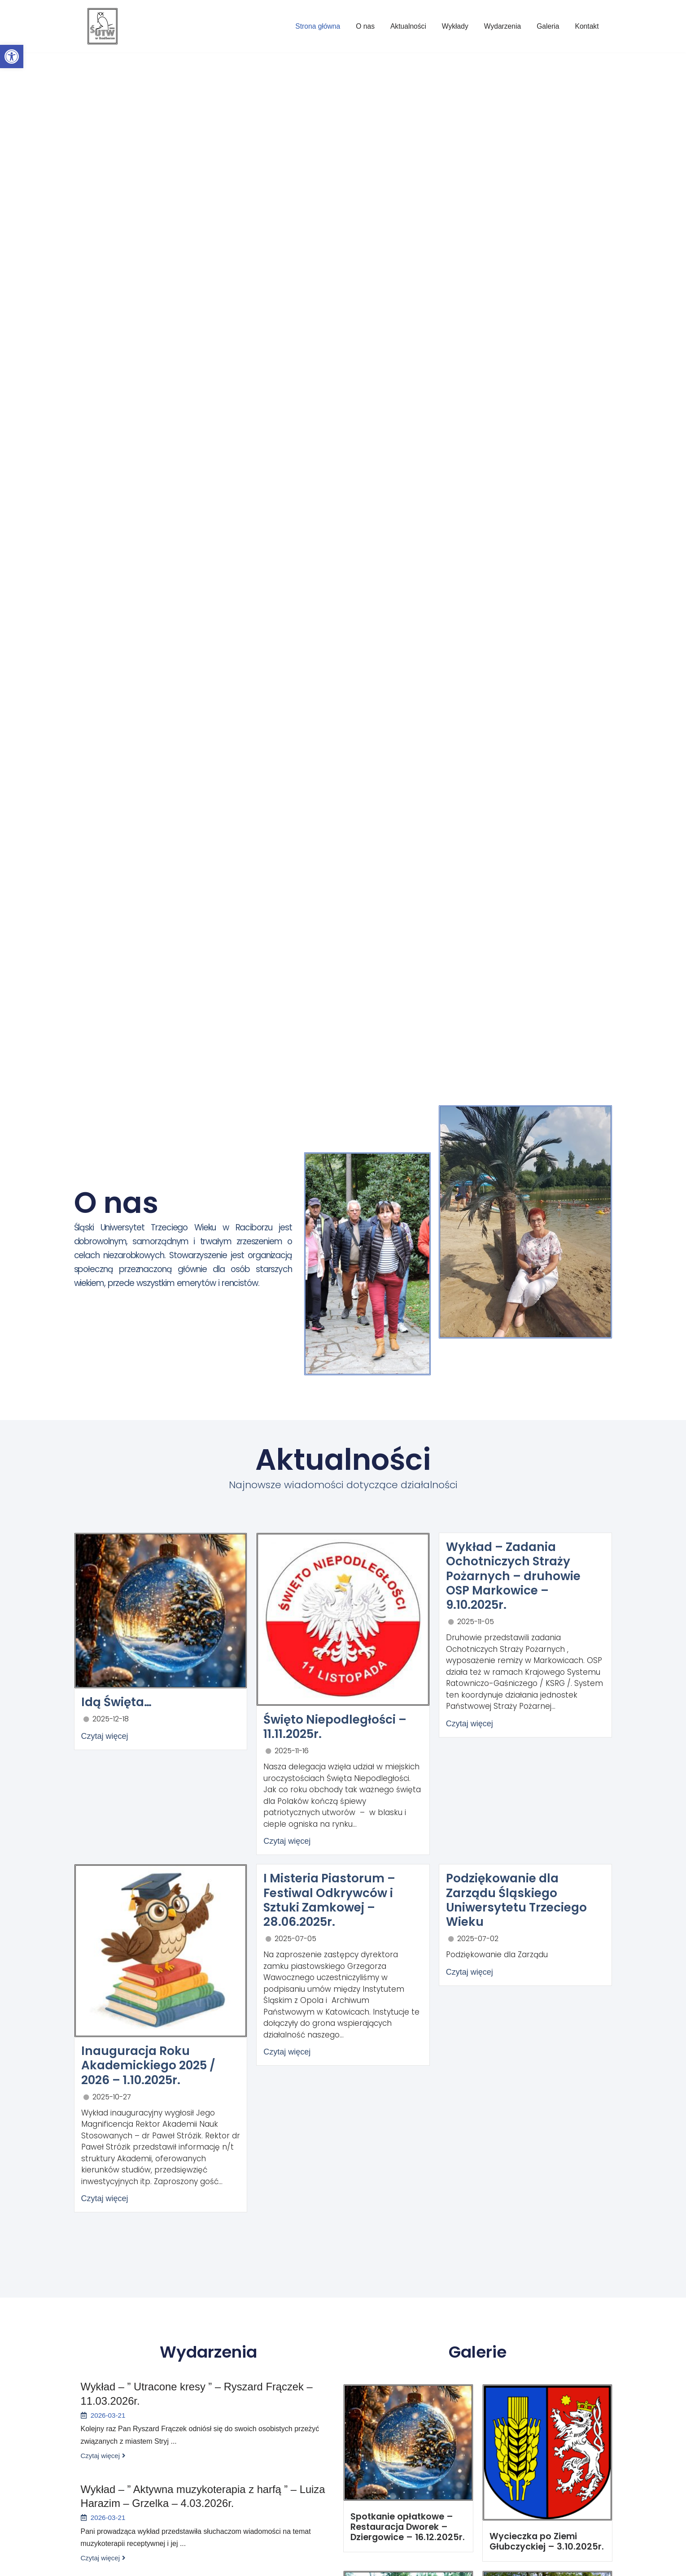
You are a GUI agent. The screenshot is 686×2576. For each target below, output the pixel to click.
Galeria (547, 26)
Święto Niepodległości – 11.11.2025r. (334, 1726)
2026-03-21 (108, 2414)
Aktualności (405, 26)
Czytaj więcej (104, 1735)
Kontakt (586, 26)
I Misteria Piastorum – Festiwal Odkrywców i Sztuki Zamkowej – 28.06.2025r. (328, 1898)
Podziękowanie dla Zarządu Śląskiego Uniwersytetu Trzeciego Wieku (516, 1898)
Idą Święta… (116, 1702)
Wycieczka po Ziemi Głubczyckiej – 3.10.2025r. (541, 2539)
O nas (361, 26)
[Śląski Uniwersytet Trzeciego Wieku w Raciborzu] (102, 26)
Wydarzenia (501, 26)
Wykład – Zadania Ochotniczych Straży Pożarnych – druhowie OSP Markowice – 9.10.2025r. (525, 1568)
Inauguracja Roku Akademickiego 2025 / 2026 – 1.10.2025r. (147, 2064)
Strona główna (313, 26)
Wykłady (452, 26)
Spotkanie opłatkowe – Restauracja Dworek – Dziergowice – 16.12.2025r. (402, 2525)
